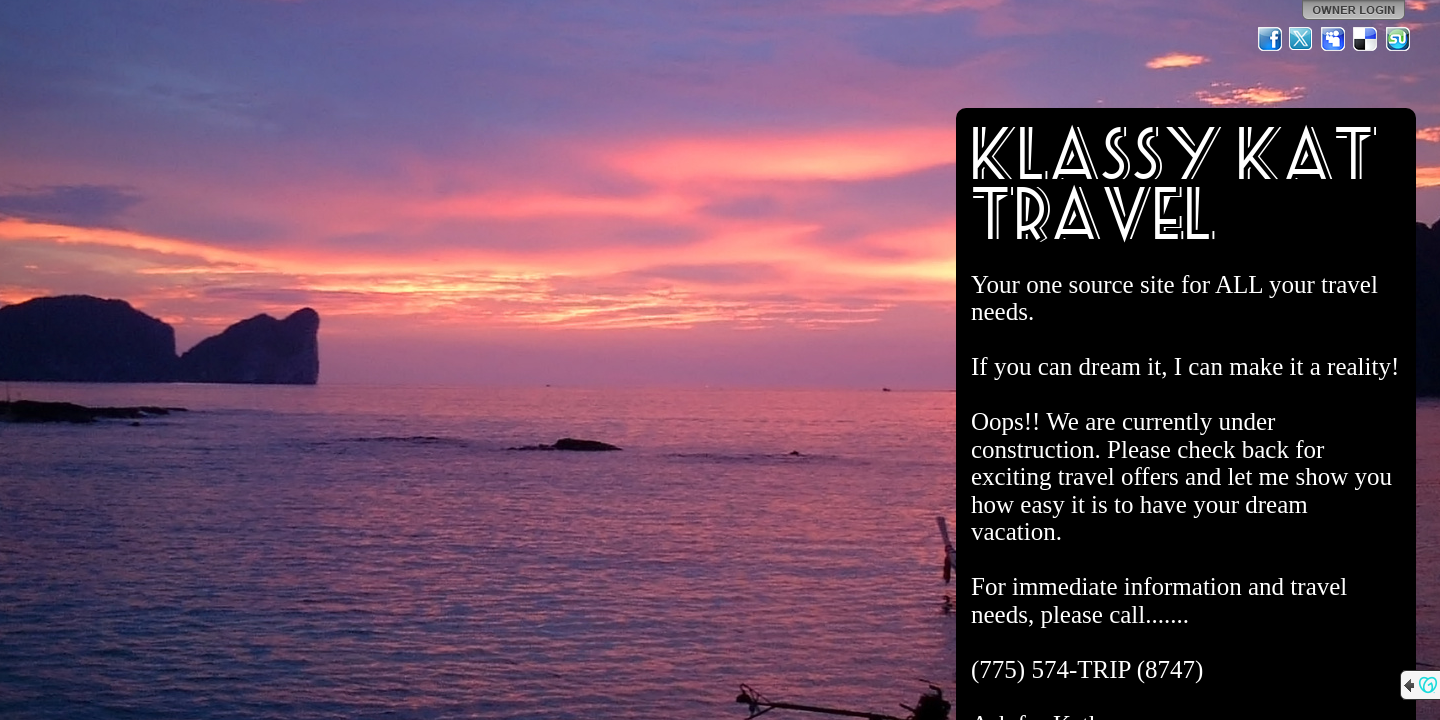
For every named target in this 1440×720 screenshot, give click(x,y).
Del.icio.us (1366, 39)
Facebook (1270, 39)
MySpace (1334, 39)
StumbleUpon (1398, 39)
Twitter (1302, 39)
